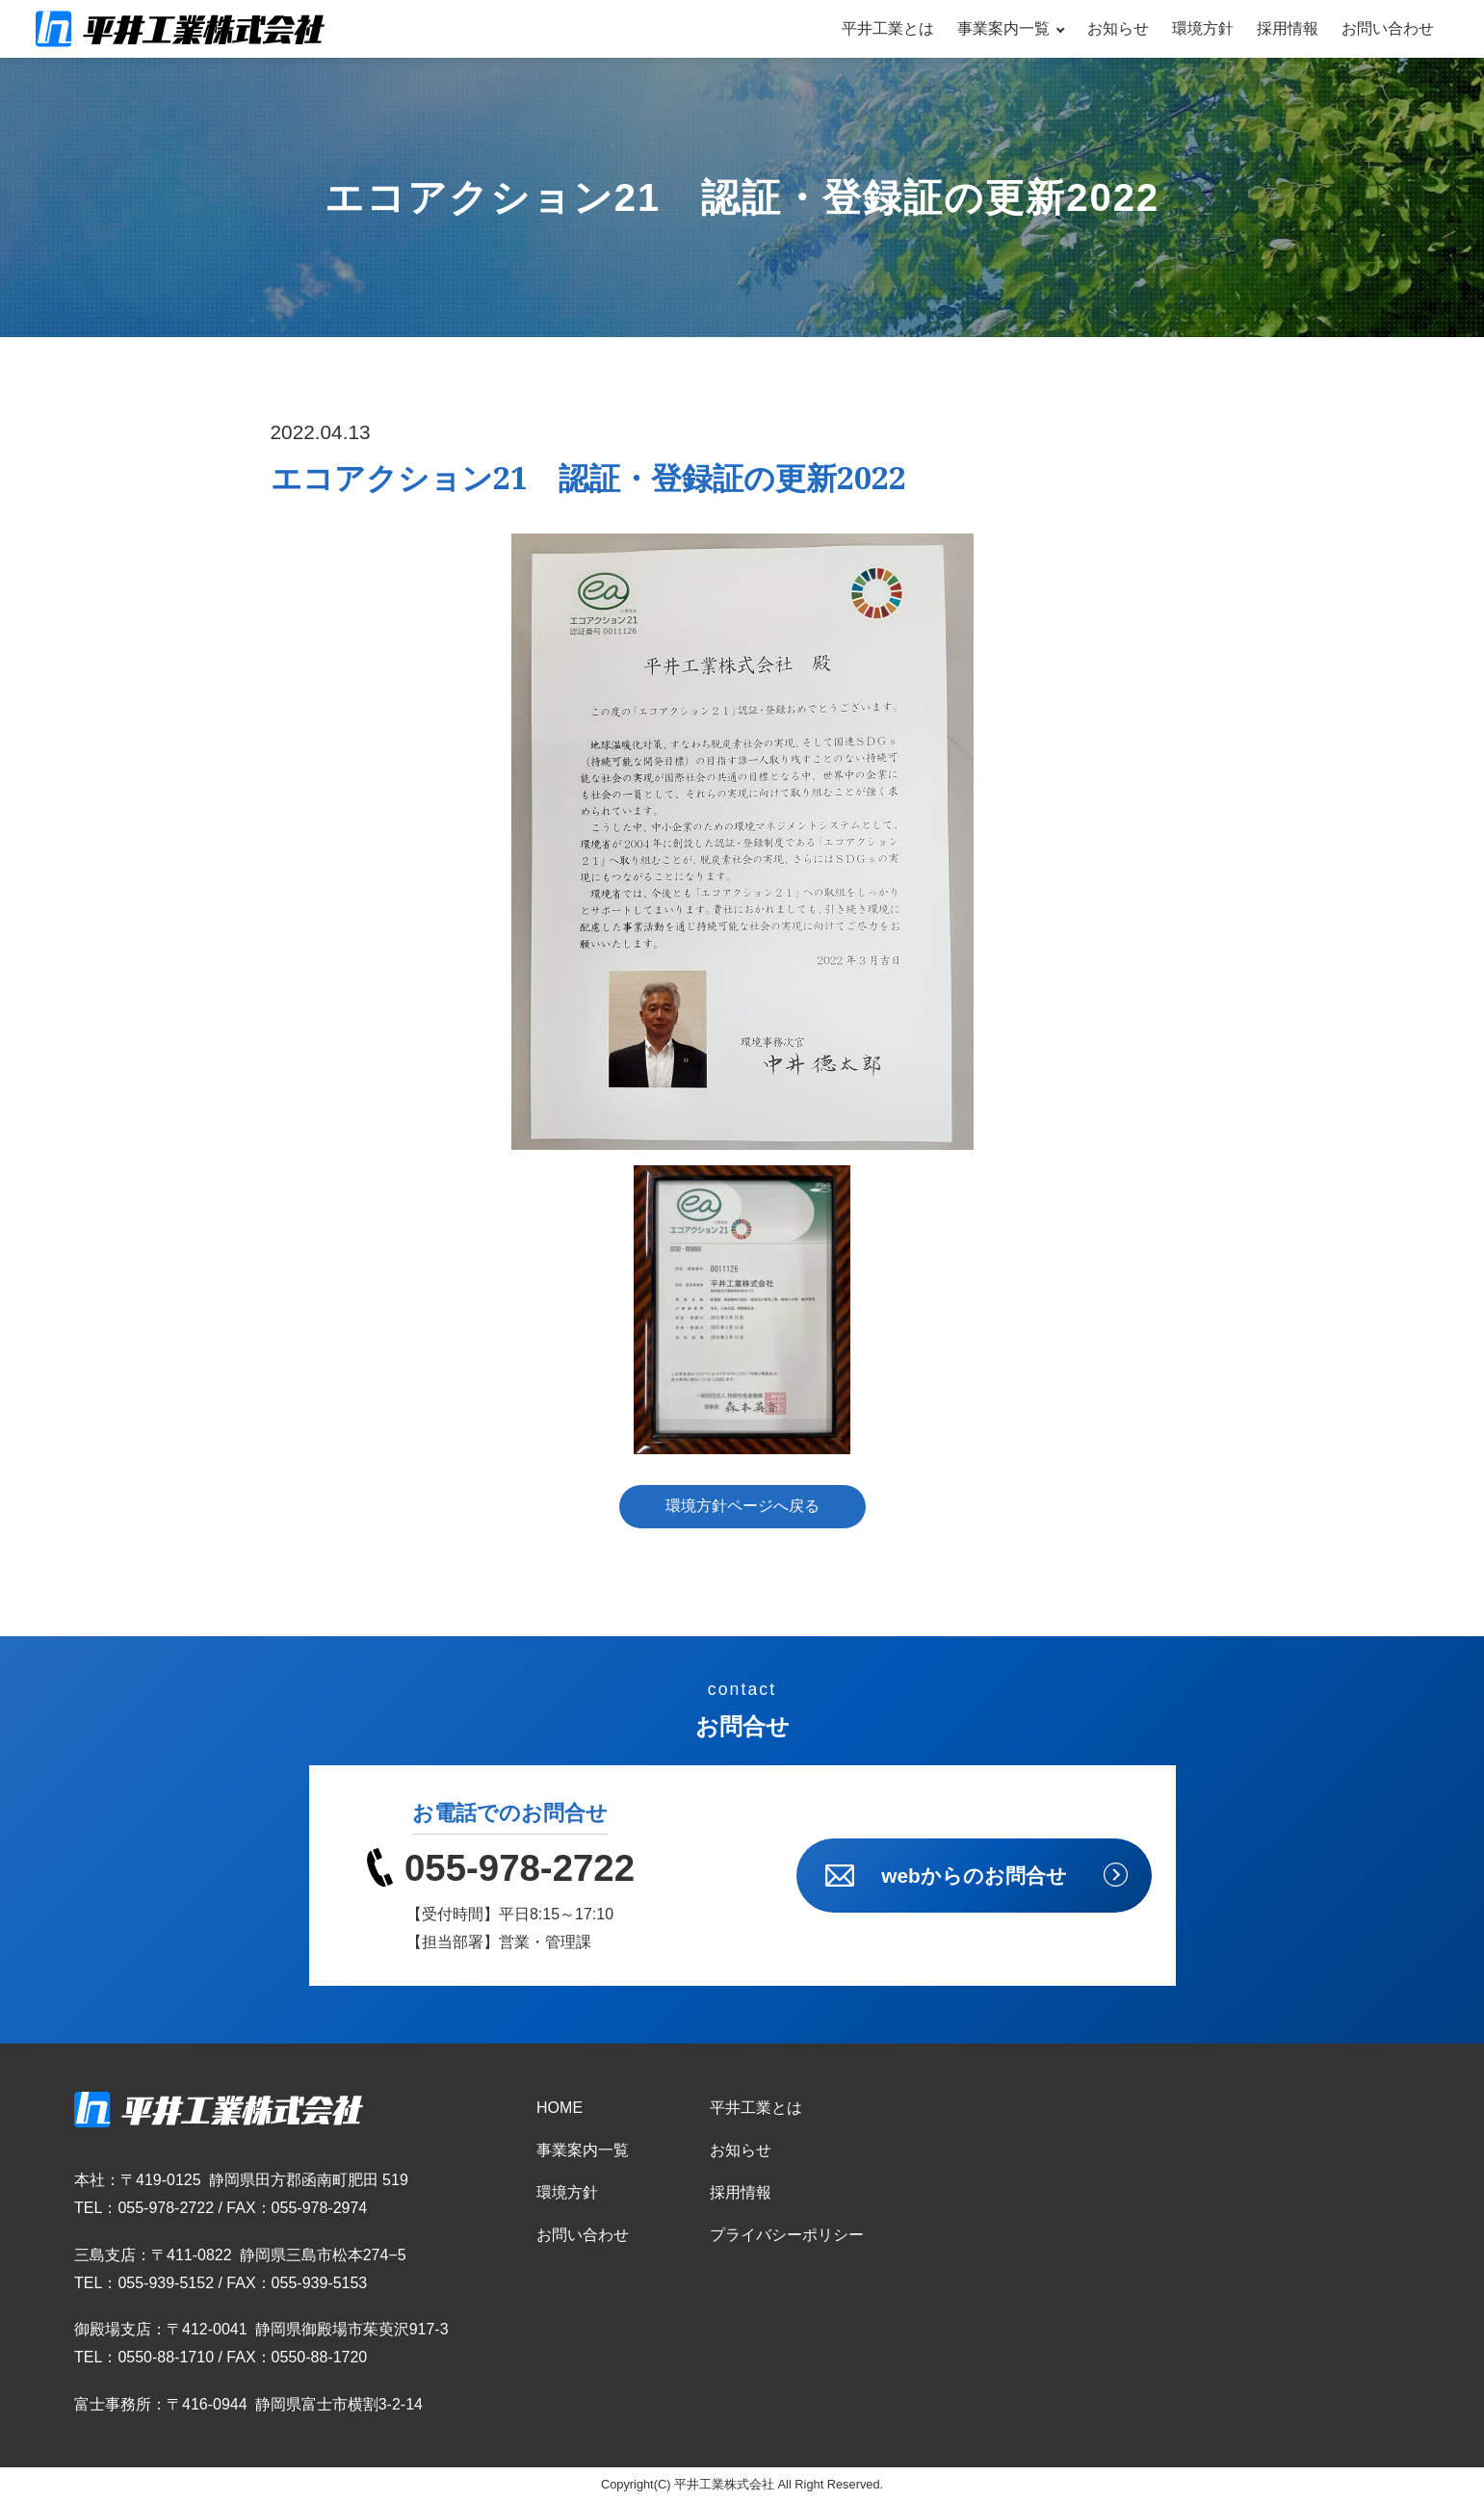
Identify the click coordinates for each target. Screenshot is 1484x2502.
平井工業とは (888, 28)
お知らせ (1118, 28)
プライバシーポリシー (787, 2235)
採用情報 (1287, 28)
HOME (559, 2107)
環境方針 (1203, 28)
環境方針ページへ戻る (742, 1506)
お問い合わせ (1387, 28)
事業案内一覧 (1003, 28)
